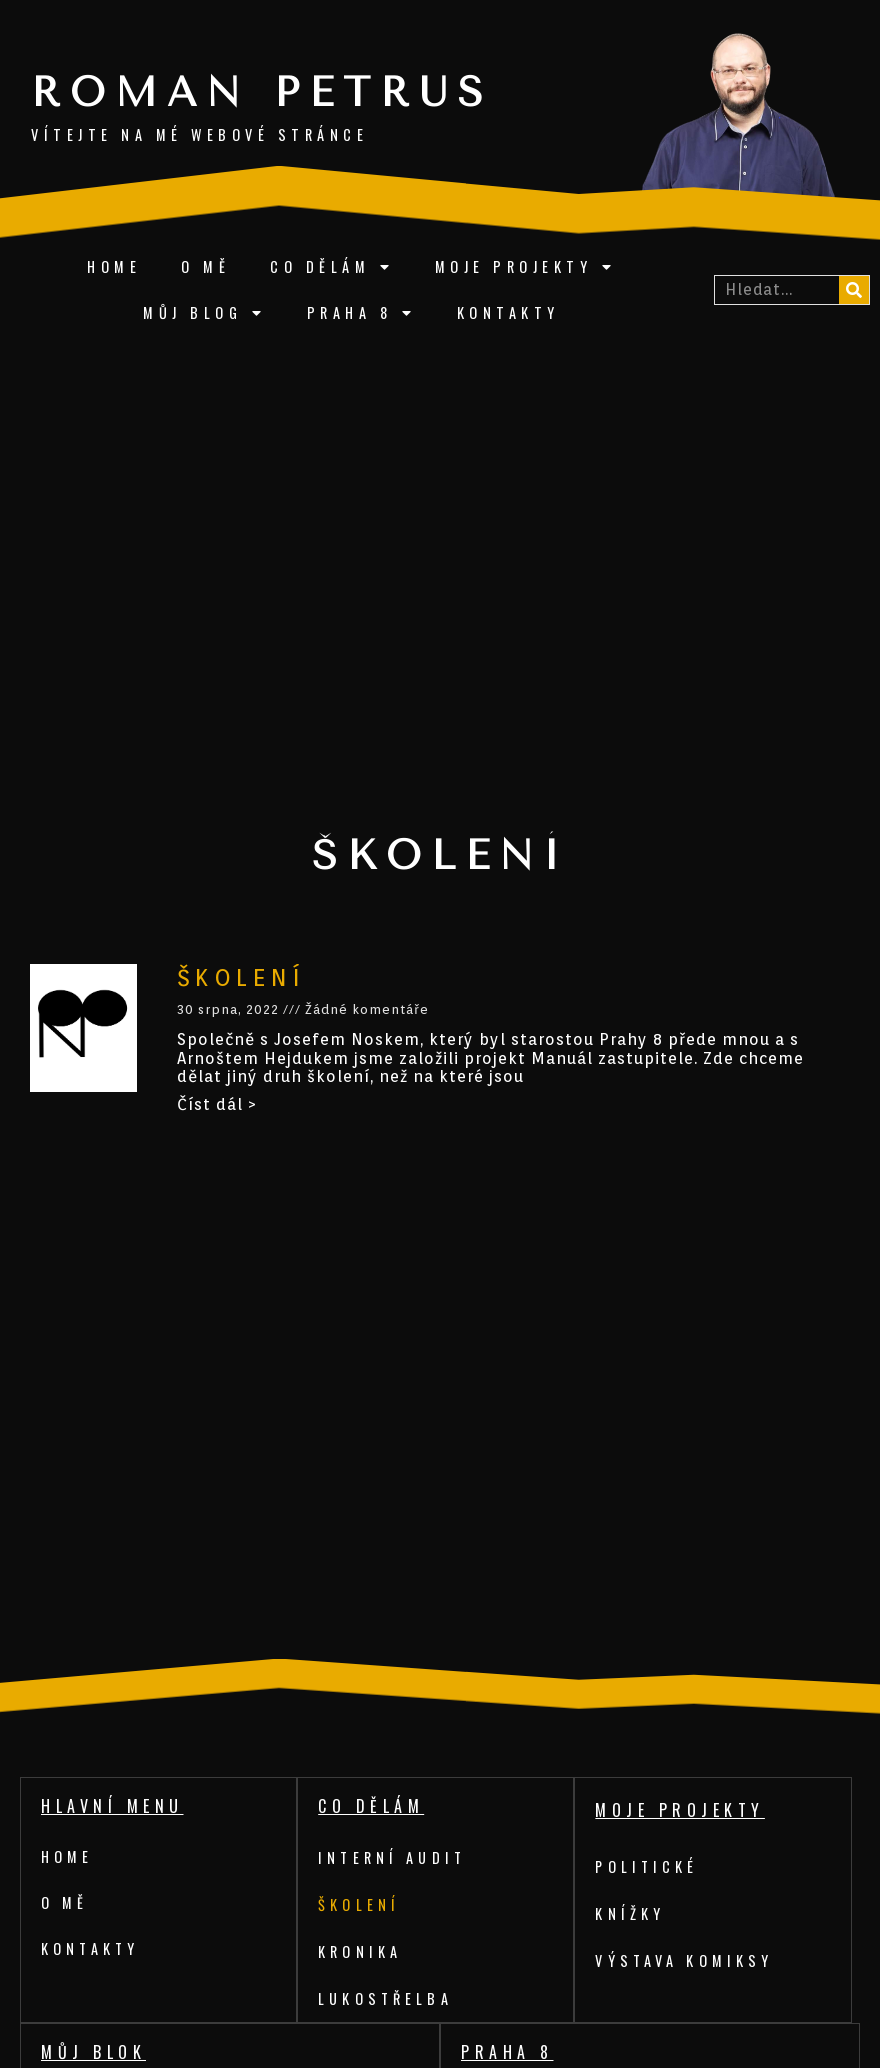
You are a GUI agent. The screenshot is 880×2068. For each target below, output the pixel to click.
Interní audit (395, 1857)
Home (114, 266)
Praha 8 (362, 313)
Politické (649, 1866)
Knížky (631, 1913)
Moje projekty (526, 267)
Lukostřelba (388, 1998)
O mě (205, 266)
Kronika (361, 1951)
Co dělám (332, 267)
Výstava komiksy (687, 1960)
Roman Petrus (262, 92)
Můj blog (205, 313)
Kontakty (508, 312)
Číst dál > (217, 1104)
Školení (241, 977)
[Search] (854, 290)
